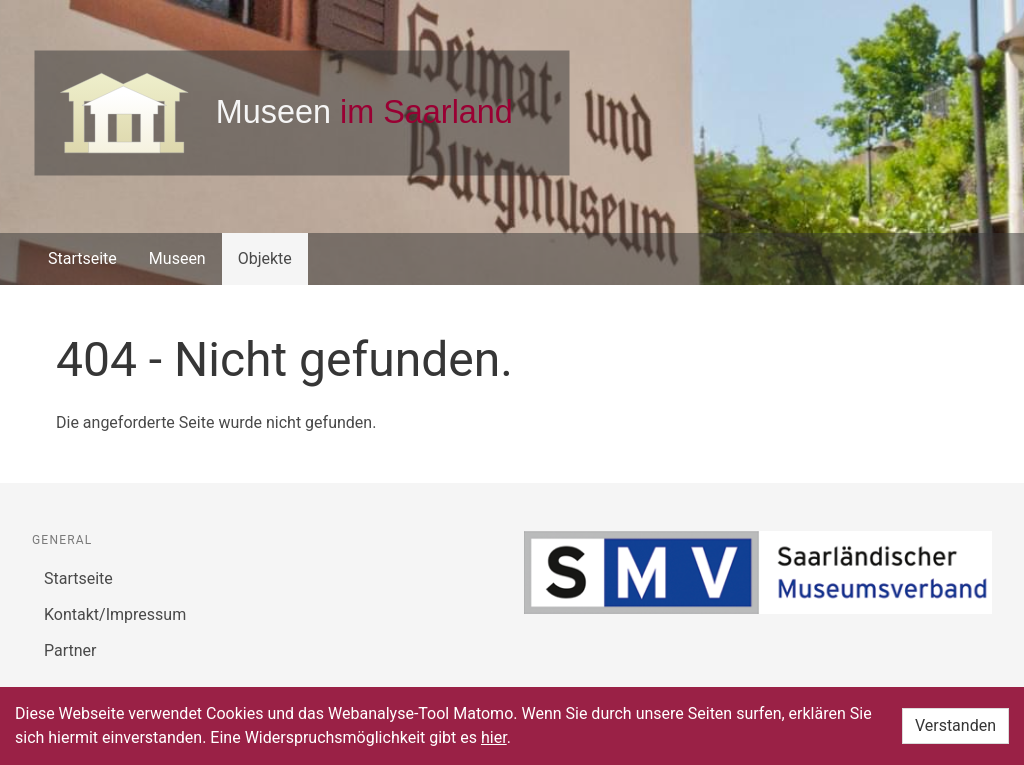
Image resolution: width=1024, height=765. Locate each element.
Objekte (265, 258)
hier (494, 737)
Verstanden (955, 725)
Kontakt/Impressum (115, 614)
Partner (70, 650)
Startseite (82, 258)
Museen (177, 258)
